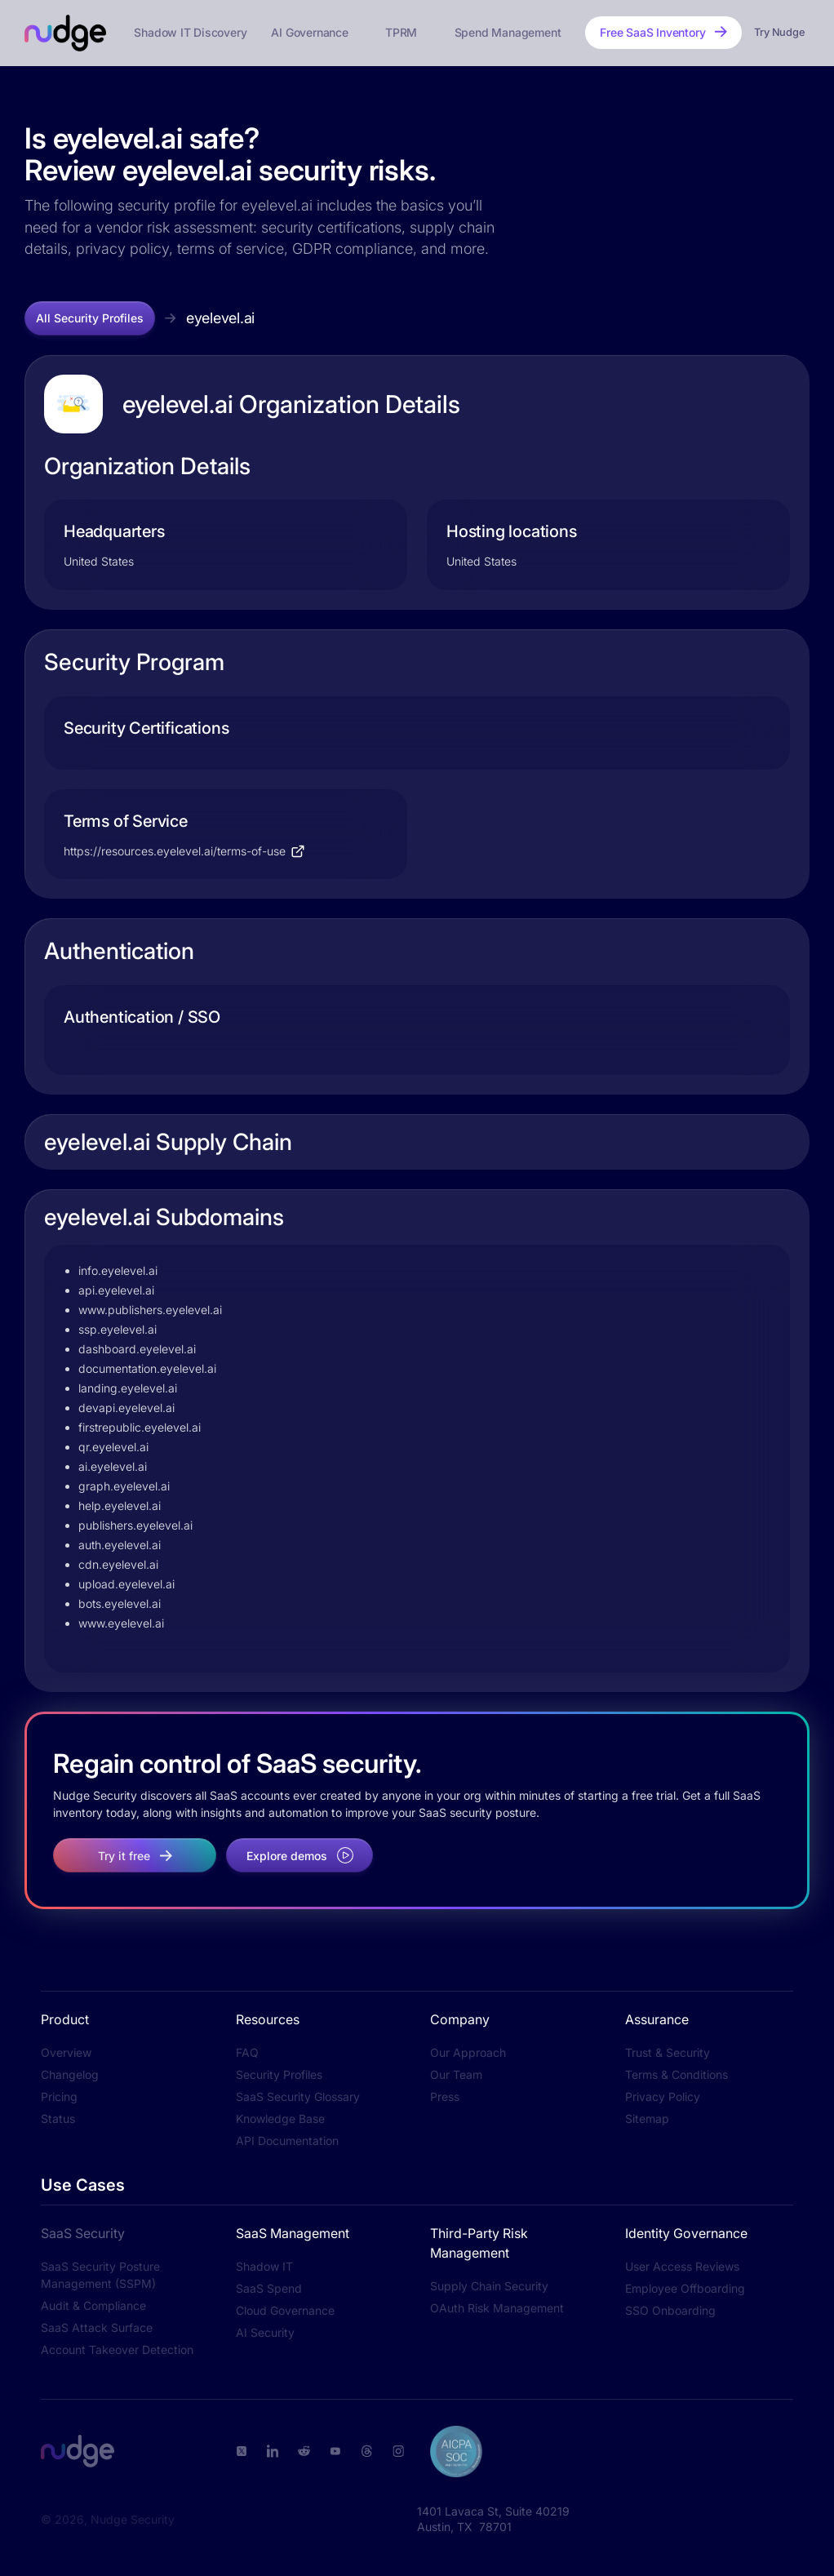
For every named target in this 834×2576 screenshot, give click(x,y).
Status (58, 2118)
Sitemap (647, 2118)
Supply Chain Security (489, 2286)
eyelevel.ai (220, 317)
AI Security (265, 2332)
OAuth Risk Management (497, 2308)
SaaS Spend (269, 2288)
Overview (66, 2052)
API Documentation (287, 2140)
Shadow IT (264, 2266)
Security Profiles (279, 2074)
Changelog (70, 2074)
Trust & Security (667, 2052)
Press (444, 2096)
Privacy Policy (662, 2096)
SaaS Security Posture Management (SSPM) (100, 2274)
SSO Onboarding (670, 2310)
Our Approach (468, 2052)
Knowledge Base (280, 2118)
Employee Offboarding (685, 2288)
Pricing (59, 2096)
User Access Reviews (682, 2266)
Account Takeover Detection (117, 2349)
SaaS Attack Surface (97, 2327)
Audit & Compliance (93, 2305)
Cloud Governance (285, 2310)
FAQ (247, 2052)
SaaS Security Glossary (298, 2096)
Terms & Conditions (676, 2074)
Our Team (456, 2074)
